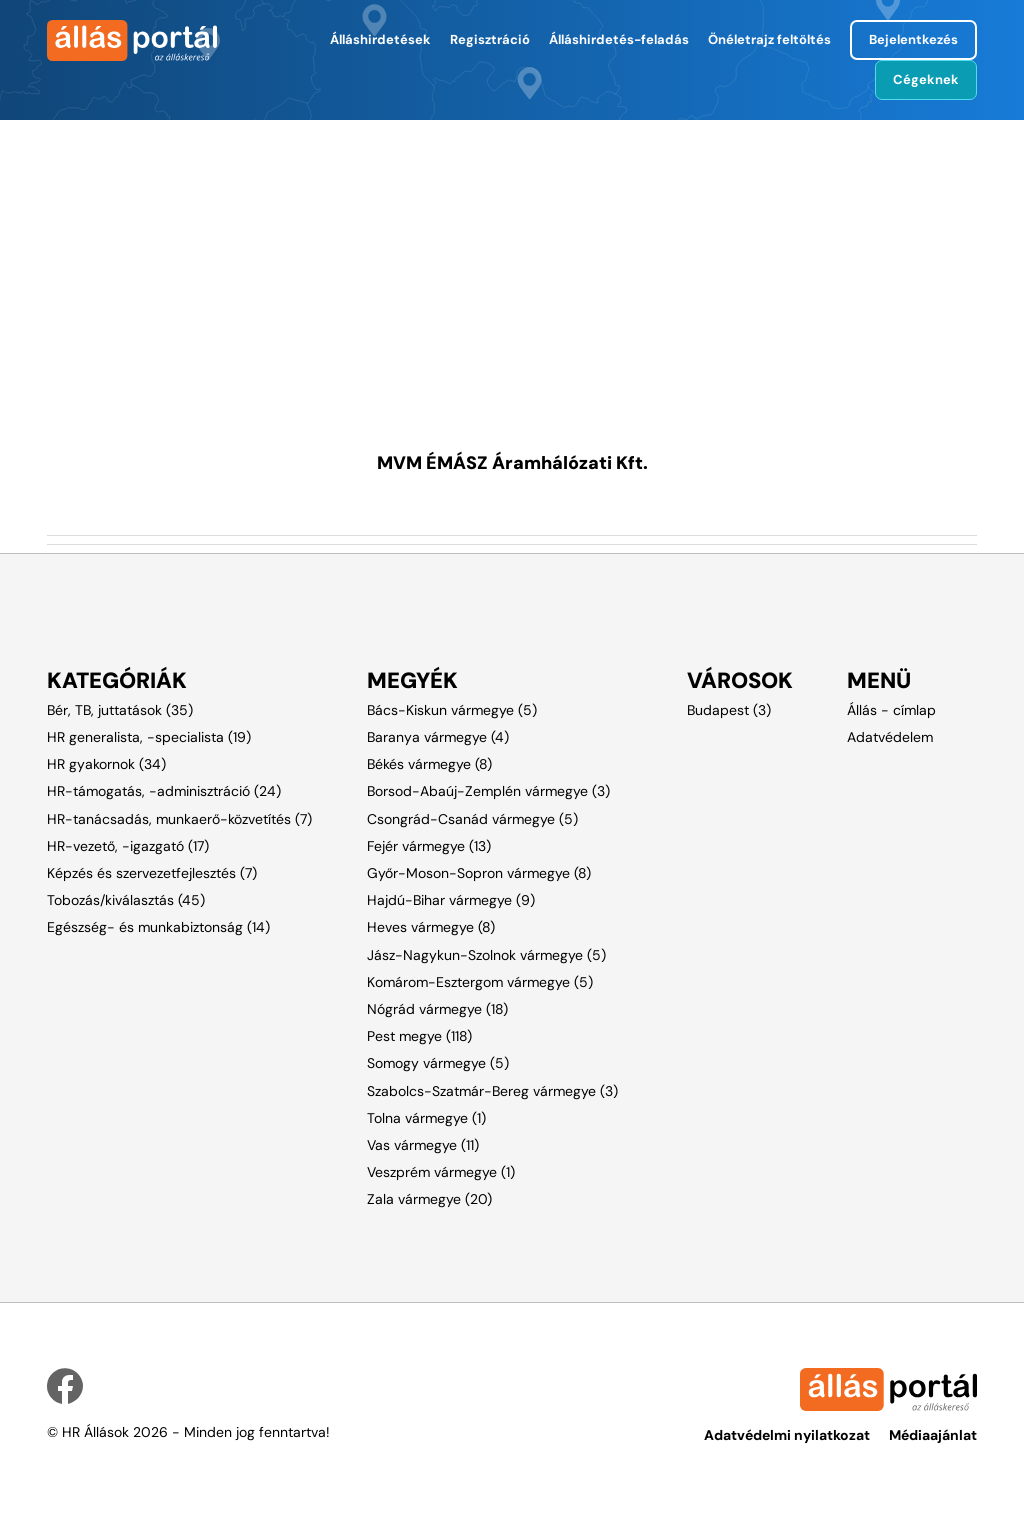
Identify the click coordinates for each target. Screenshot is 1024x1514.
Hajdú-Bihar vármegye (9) (451, 900)
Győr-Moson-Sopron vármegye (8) (479, 873)
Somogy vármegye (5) (438, 1063)
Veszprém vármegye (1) (441, 1172)
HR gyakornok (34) (106, 764)
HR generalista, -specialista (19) (149, 737)
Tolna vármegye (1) (426, 1118)
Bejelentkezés (913, 39)
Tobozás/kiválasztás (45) (126, 900)
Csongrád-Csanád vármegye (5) (472, 819)
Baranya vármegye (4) (438, 737)
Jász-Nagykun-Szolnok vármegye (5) (486, 955)
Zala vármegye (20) (429, 1199)
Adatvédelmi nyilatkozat (787, 1435)
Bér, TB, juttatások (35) (120, 710)
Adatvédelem (890, 737)
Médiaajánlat (933, 1435)
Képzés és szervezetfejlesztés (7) (152, 873)
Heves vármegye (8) (431, 927)
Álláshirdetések (380, 39)
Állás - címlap (891, 710)
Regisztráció (490, 39)
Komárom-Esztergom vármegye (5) (480, 982)
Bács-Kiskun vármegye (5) (452, 710)
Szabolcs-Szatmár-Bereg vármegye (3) (492, 1091)
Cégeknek (926, 79)
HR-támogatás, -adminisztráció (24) (164, 791)
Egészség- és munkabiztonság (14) (158, 927)
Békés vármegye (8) (429, 764)
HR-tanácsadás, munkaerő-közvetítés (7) (179, 819)
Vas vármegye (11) (423, 1145)
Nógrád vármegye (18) (437, 1009)
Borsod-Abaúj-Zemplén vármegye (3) (488, 791)
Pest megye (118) (419, 1036)
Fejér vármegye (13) (429, 846)
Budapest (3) (729, 710)
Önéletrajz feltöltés (769, 39)
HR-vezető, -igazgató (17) (128, 846)
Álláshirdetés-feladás (619, 39)
